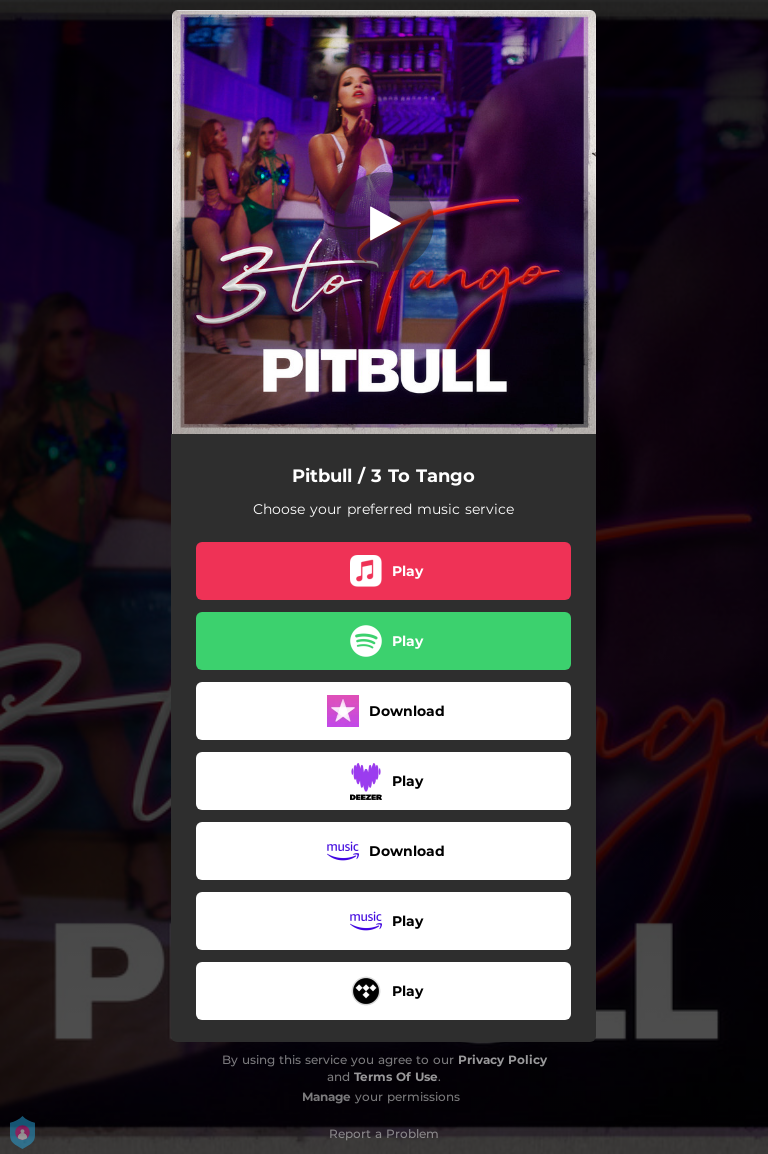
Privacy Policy (502, 1059)
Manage (326, 1096)
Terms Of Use (396, 1076)
